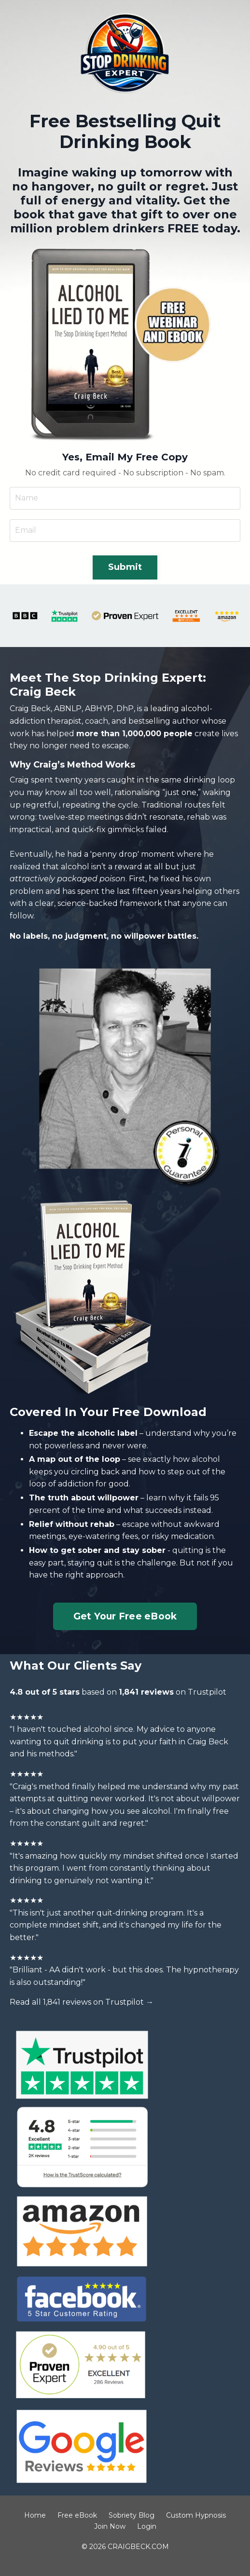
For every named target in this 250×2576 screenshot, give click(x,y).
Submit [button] (125, 567)
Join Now (109, 2526)
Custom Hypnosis (196, 2515)
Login (146, 2526)
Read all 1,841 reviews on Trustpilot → (81, 2002)
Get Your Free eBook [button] (125, 1616)
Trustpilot (207, 1692)
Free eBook (77, 2515)
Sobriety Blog (131, 2515)
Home (35, 2515)
